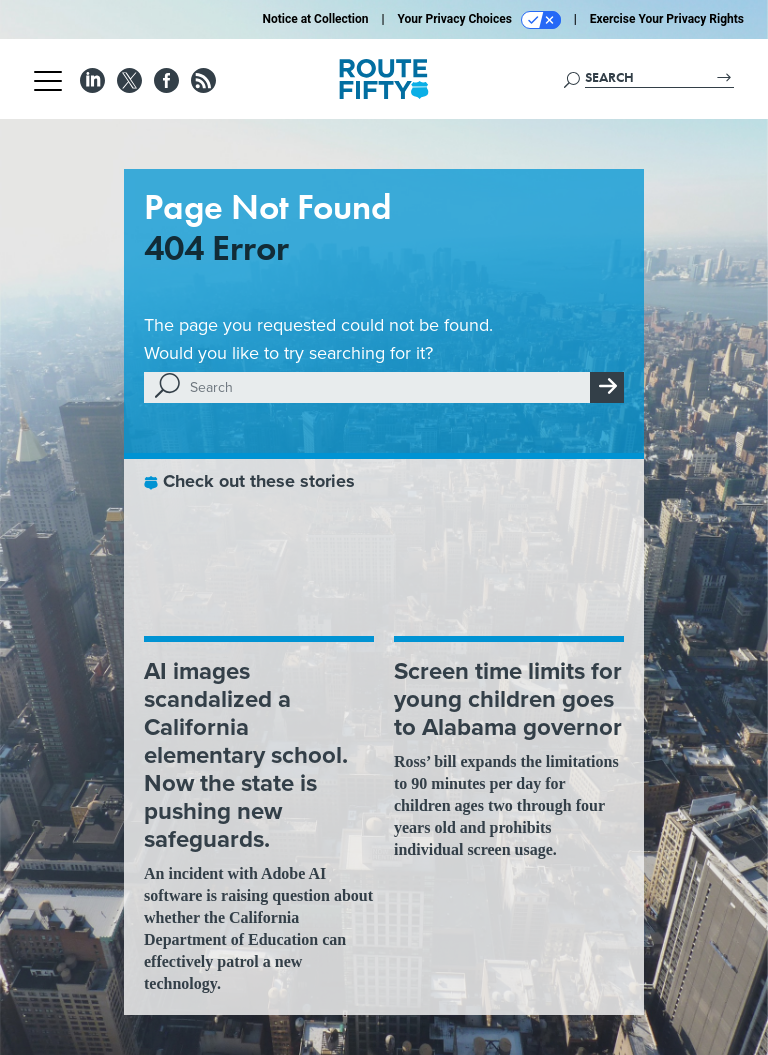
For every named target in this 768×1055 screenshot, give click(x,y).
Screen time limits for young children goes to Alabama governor (508, 699)
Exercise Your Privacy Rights (667, 19)
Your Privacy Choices (479, 20)
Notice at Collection (315, 19)
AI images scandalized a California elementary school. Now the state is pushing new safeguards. (246, 755)
